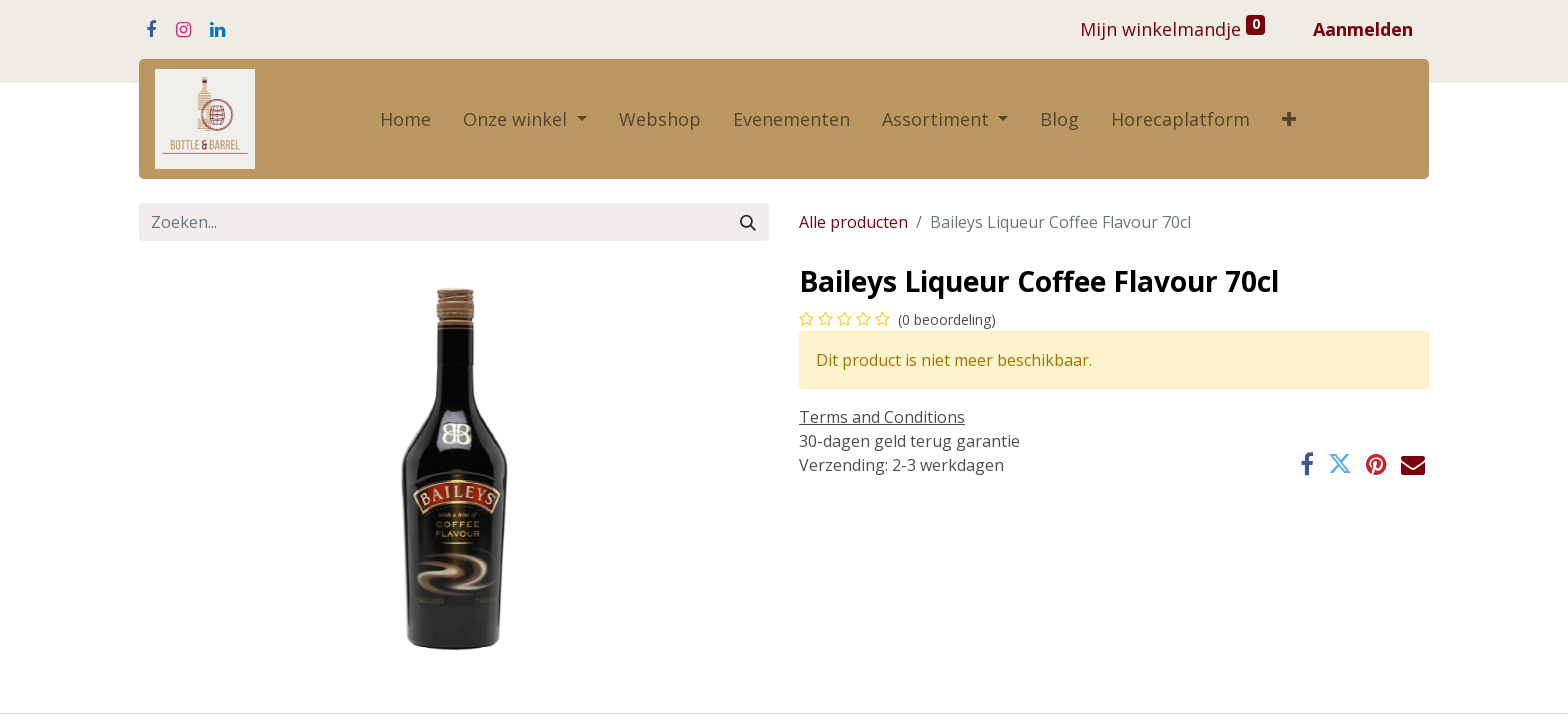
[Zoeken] (748, 222)
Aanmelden (1363, 29)
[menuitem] (405, 119)
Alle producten (853, 222)
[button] (1289, 119)
